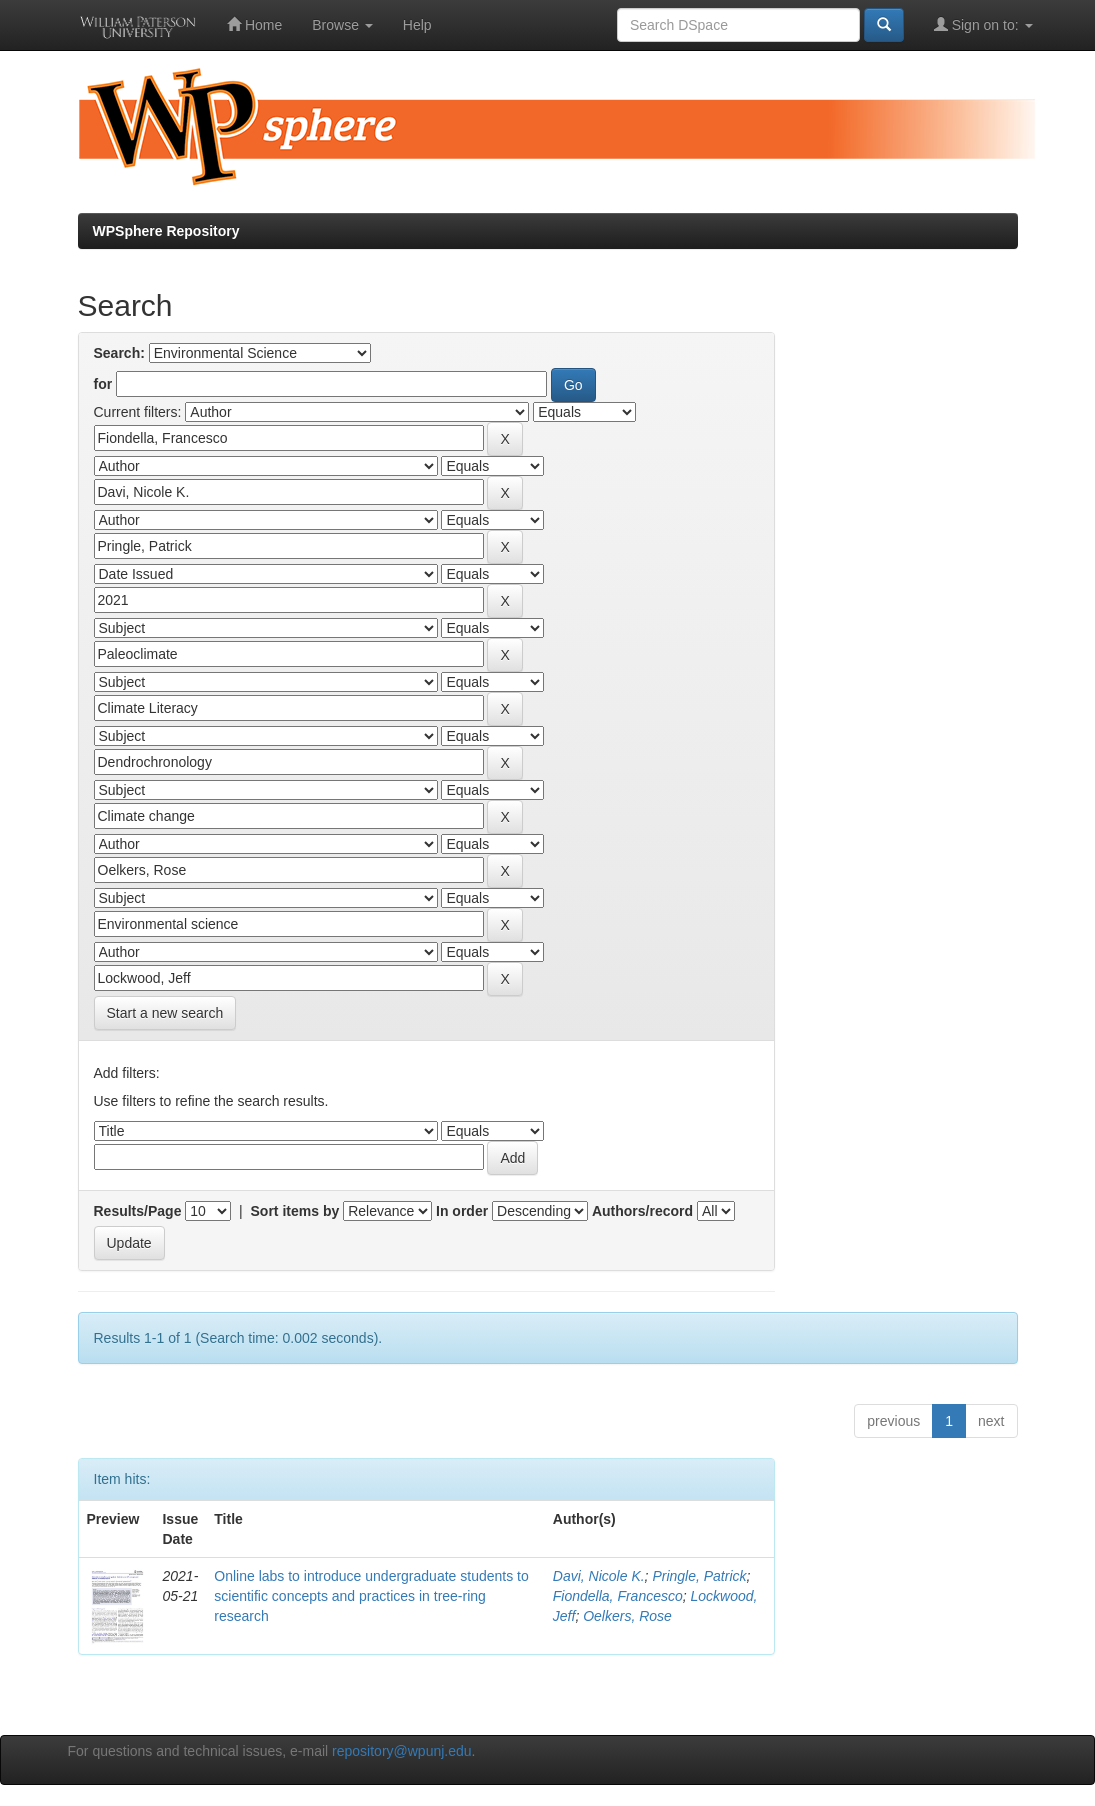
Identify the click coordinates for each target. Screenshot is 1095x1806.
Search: (119, 353)
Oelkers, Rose (627, 1616)
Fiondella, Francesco (618, 1596)
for (103, 384)
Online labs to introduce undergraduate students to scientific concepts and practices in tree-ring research (371, 1596)
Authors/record (642, 1211)
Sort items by (295, 1211)
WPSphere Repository (166, 231)
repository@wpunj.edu (402, 1751)
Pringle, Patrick (699, 1576)
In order (462, 1211)
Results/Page (138, 1211)
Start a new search (165, 1013)
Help (417, 25)
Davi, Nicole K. (599, 1576)
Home (254, 24)
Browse (342, 25)
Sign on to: (983, 24)
